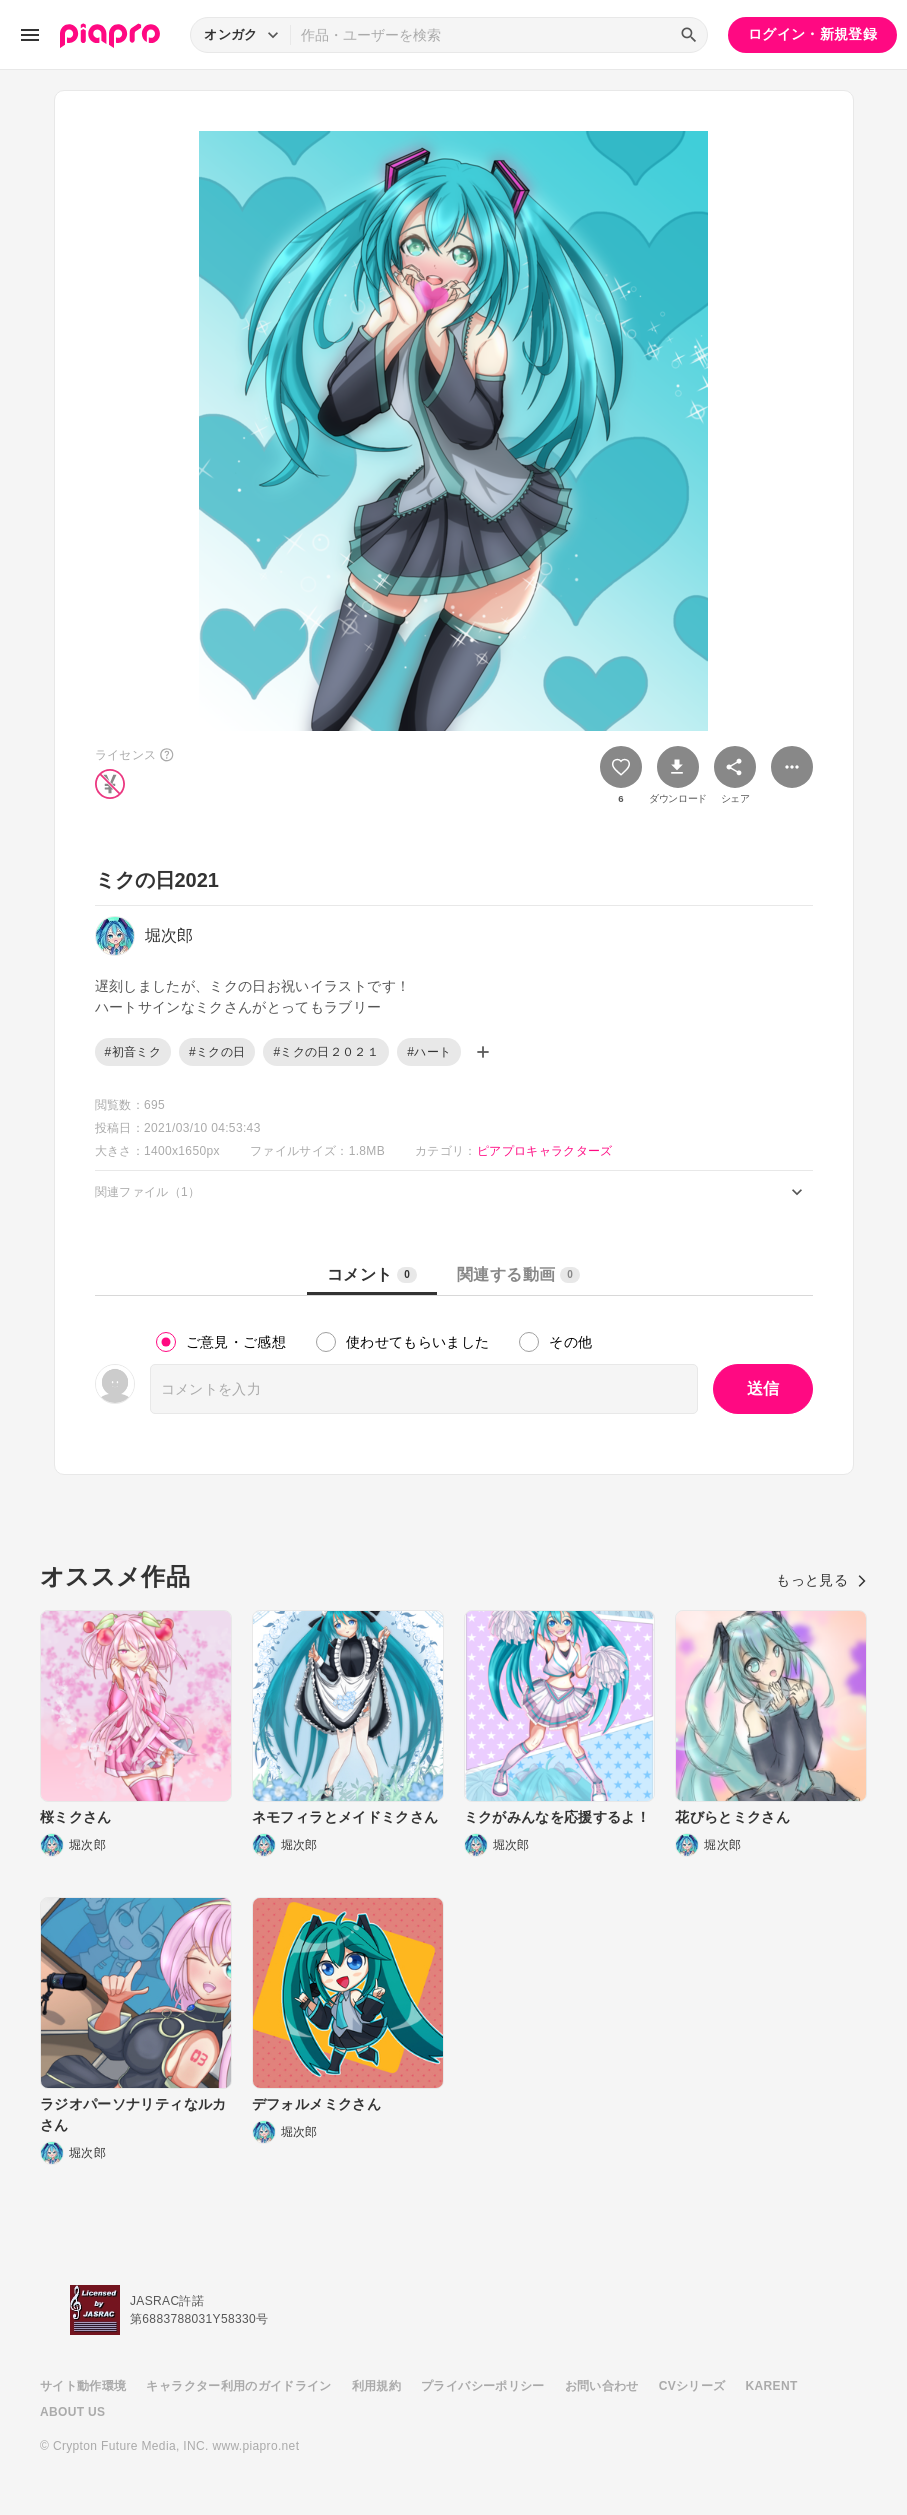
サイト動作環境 (83, 2386)
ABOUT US (72, 2412)
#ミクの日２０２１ (326, 1052)
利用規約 (376, 2386)
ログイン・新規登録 (812, 34)
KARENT (772, 2386)
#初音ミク (133, 1052)
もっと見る (821, 1580)
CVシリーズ (692, 2386)
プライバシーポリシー (483, 2386)
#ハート (429, 1052)
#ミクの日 (217, 1052)
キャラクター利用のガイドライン (238, 2386)
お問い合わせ (602, 2386)
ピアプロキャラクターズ (545, 1151)
